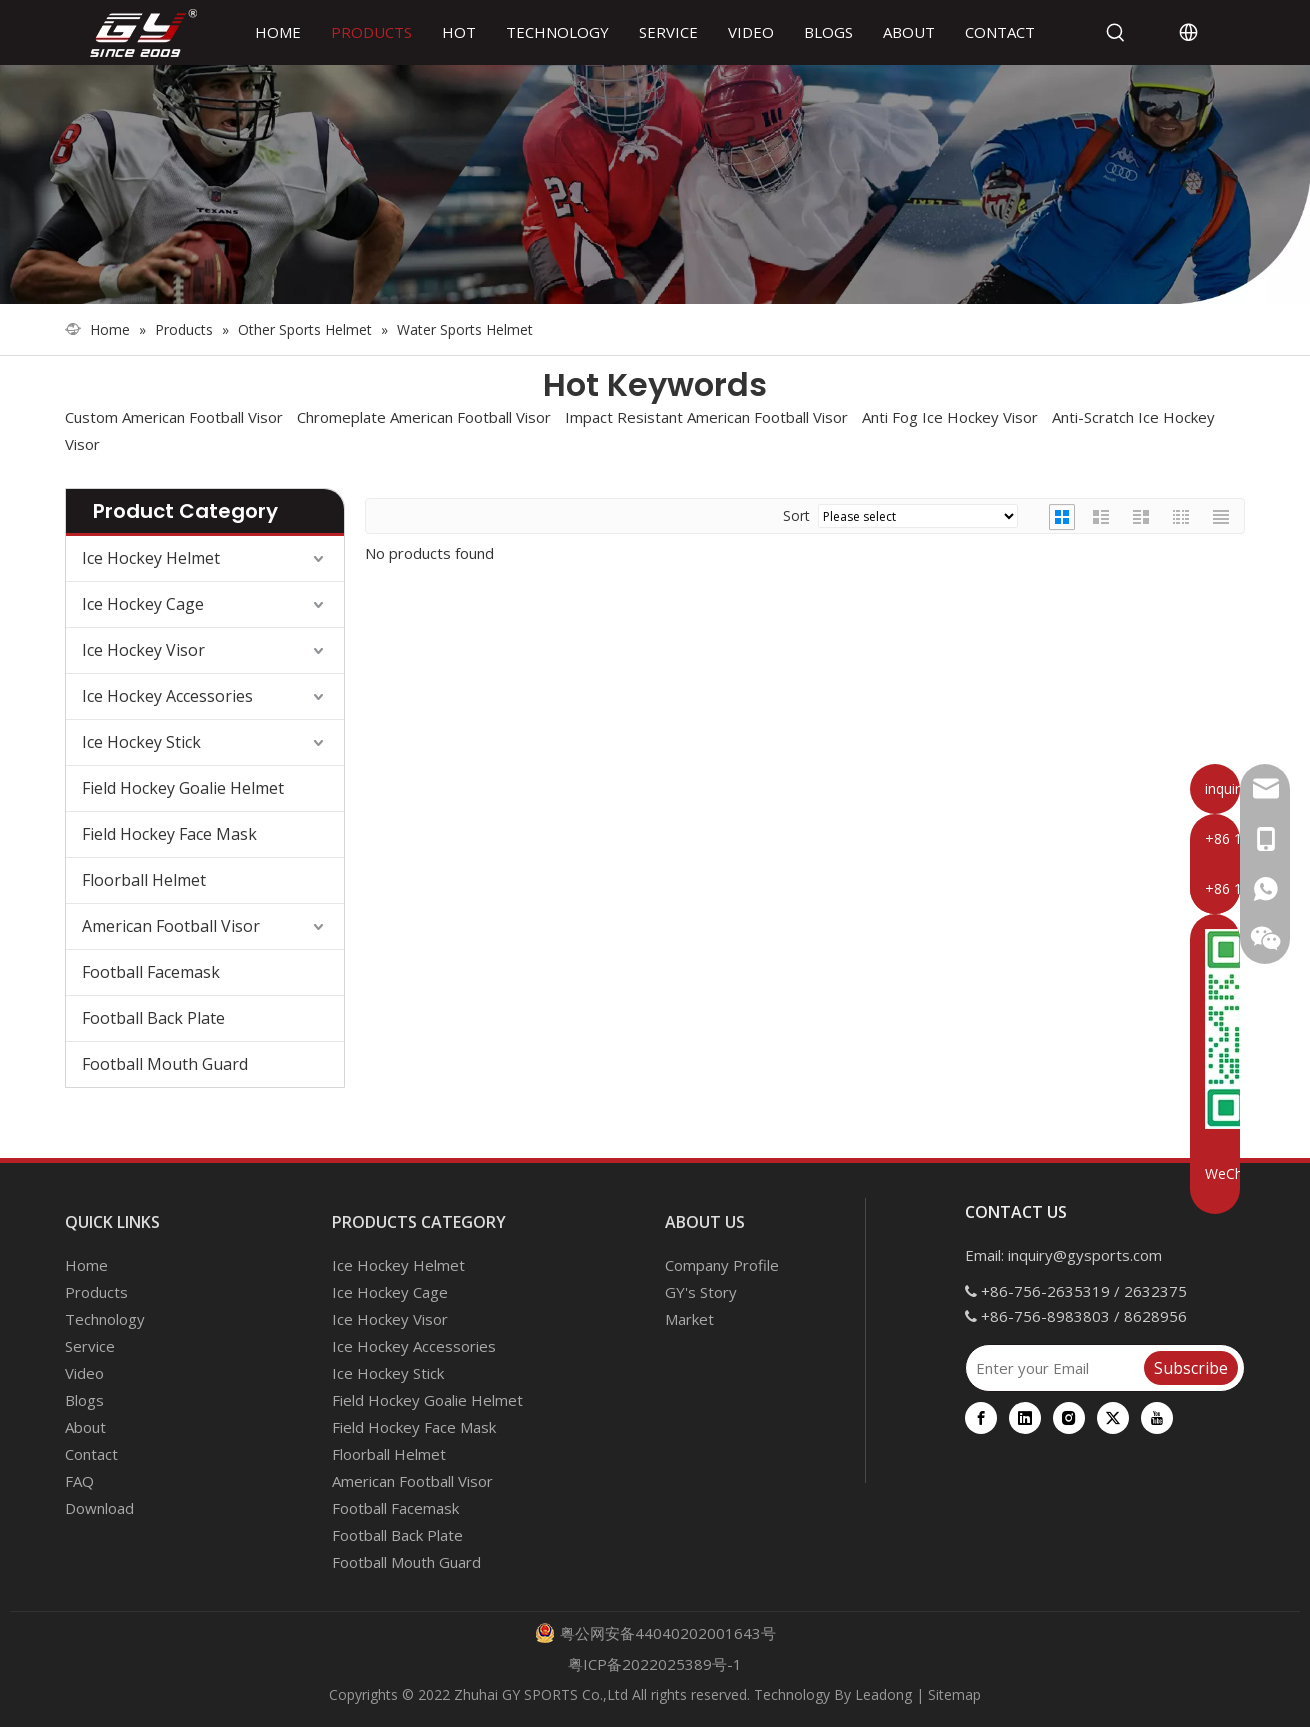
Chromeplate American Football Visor (424, 417)
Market (689, 1319)
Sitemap (954, 1694)
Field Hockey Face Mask (169, 834)
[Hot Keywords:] (1116, 33)
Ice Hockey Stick (141, 742)
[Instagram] (1069, 1418)
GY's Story (701, 1292)
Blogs (84, 1400)
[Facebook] (981, 1418)
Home (86, 1265)
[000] (655, 184)
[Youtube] (1157, 1418)
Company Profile (722, 1265)
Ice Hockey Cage (143, 604)
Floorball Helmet (144, 880)
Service (90, 1346)
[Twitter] (1113, 1418)
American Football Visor (171, 926)
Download (99, 1508)
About (85, 1427)
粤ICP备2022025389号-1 (655, 1664)
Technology (105, 1319)
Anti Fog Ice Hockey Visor (950, 417)
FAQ (79, 1481)
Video (84, 1373)
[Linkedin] (1025, 1418)
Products (96, 1292)
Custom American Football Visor (174, 417)
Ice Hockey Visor (143, 650)
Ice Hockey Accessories (167, 696)
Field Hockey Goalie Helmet (183, 788)
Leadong (883, 1694)
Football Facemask (151, 972)
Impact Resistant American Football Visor (706, 417)
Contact (91, 1454)
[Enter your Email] (1054, 1368)
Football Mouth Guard (165, 1064)
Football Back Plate (153, 1018)
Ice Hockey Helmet (151, 558)
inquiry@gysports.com (1085, 1255)
